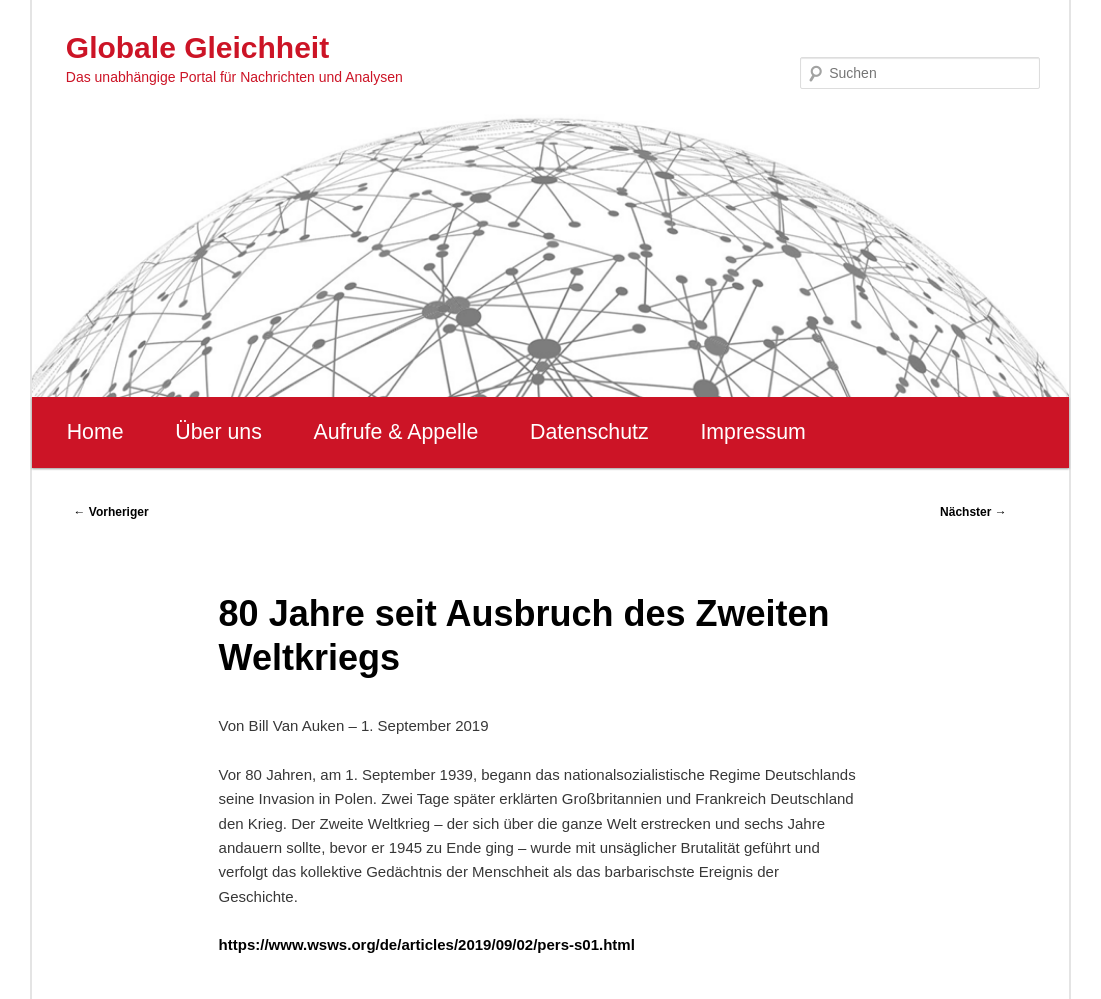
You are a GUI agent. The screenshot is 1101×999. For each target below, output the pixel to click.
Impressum (752, 432)
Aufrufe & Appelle (396, 432)
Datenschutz (589, 432)
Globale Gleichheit (197, 47)
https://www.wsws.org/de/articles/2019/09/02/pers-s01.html (427, 944)
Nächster (973, 512)
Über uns (218, 432)
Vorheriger (110, 512)
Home (95, 432)
